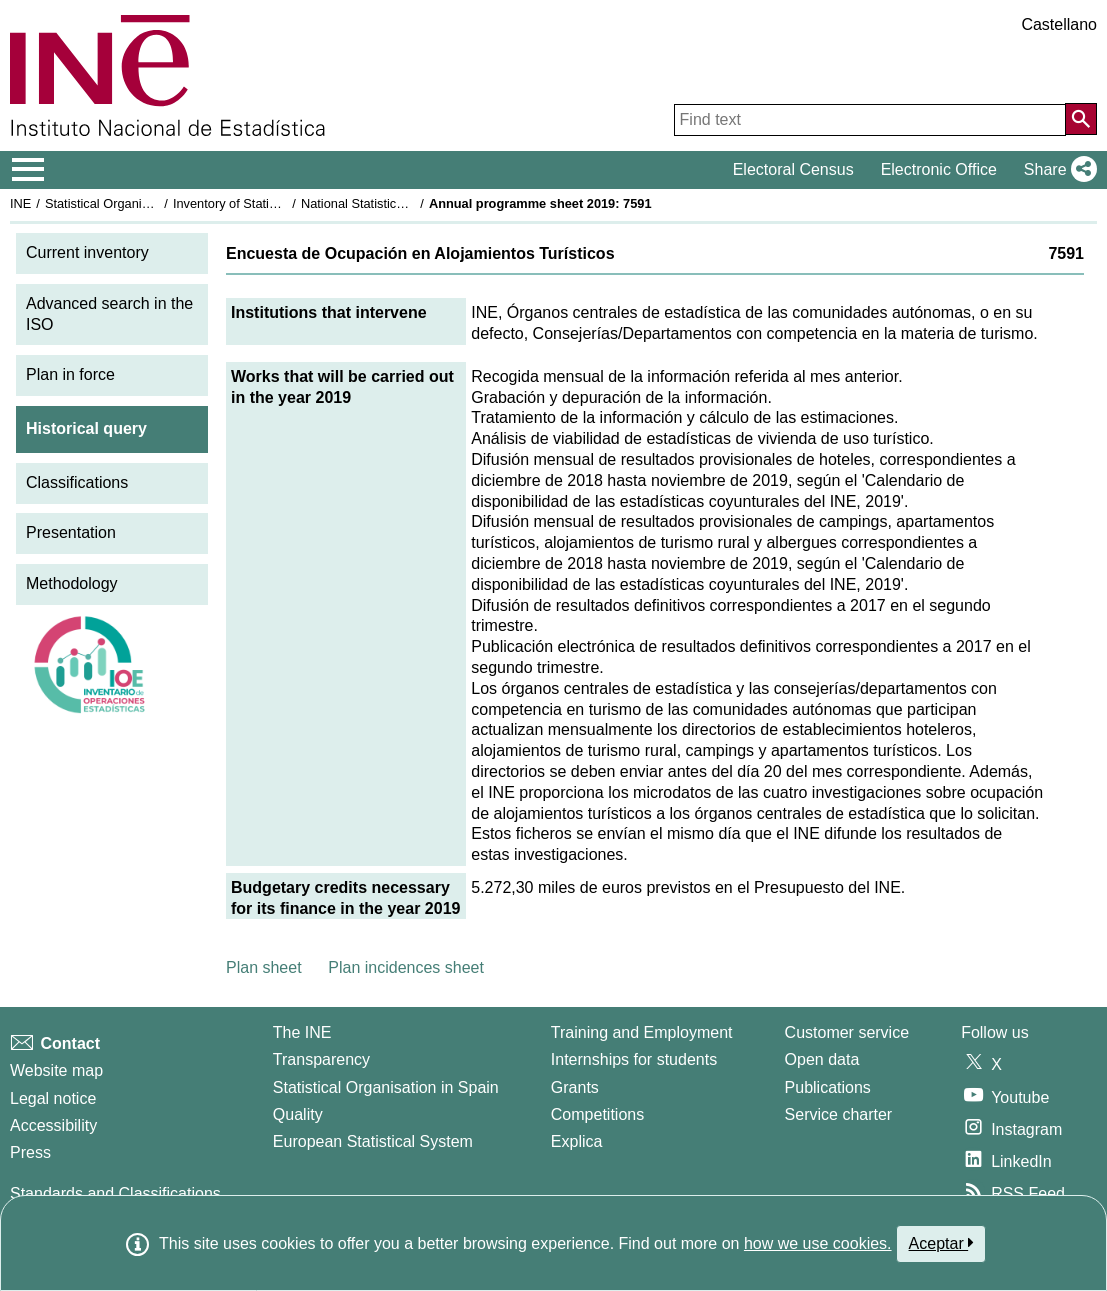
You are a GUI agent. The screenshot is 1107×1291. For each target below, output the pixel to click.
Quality (298, 1114)
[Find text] (870, 120)
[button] (1056, 170)
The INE (302, 1032)
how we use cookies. (818, 1243)
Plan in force (70, 374)
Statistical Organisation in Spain (135, 203)
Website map (56, 1070)
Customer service (847, 1032)
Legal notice (53, 1098)
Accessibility (53, 1125)
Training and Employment (642, 1032)
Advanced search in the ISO (109, 314)
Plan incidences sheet (406, 967)
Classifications (77, 482)
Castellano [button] (1059, 24)
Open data (822, 1059)
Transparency (321, 1059)
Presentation (71, 532)
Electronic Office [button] (939, 169)
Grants (575, 1087)
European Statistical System (373, 1141)
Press (30, 1152)
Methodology (72, 583)
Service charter (839, 1114)
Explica (577, 1141)
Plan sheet (264, 967)
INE (20, 203)
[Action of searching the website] (1081, 119)
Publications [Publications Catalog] (828, 1087)
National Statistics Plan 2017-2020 (399, 203)
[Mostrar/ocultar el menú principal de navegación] (28, 170)
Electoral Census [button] (793, 169)
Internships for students (634, 1059)
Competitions (597, 1114)
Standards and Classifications (115, 1193)
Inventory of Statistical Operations (268, 203)
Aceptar (941, 1243)
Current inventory (87, 252)
